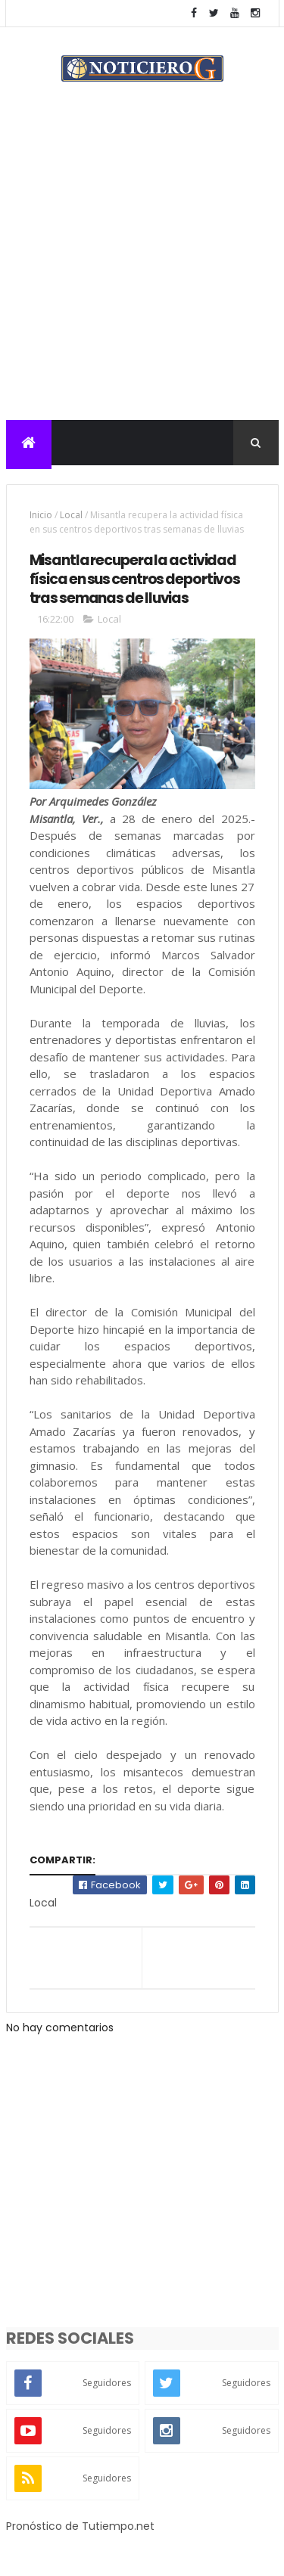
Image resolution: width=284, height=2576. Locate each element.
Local (71, 514)
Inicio (41, 514)
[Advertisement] (142, 270)
